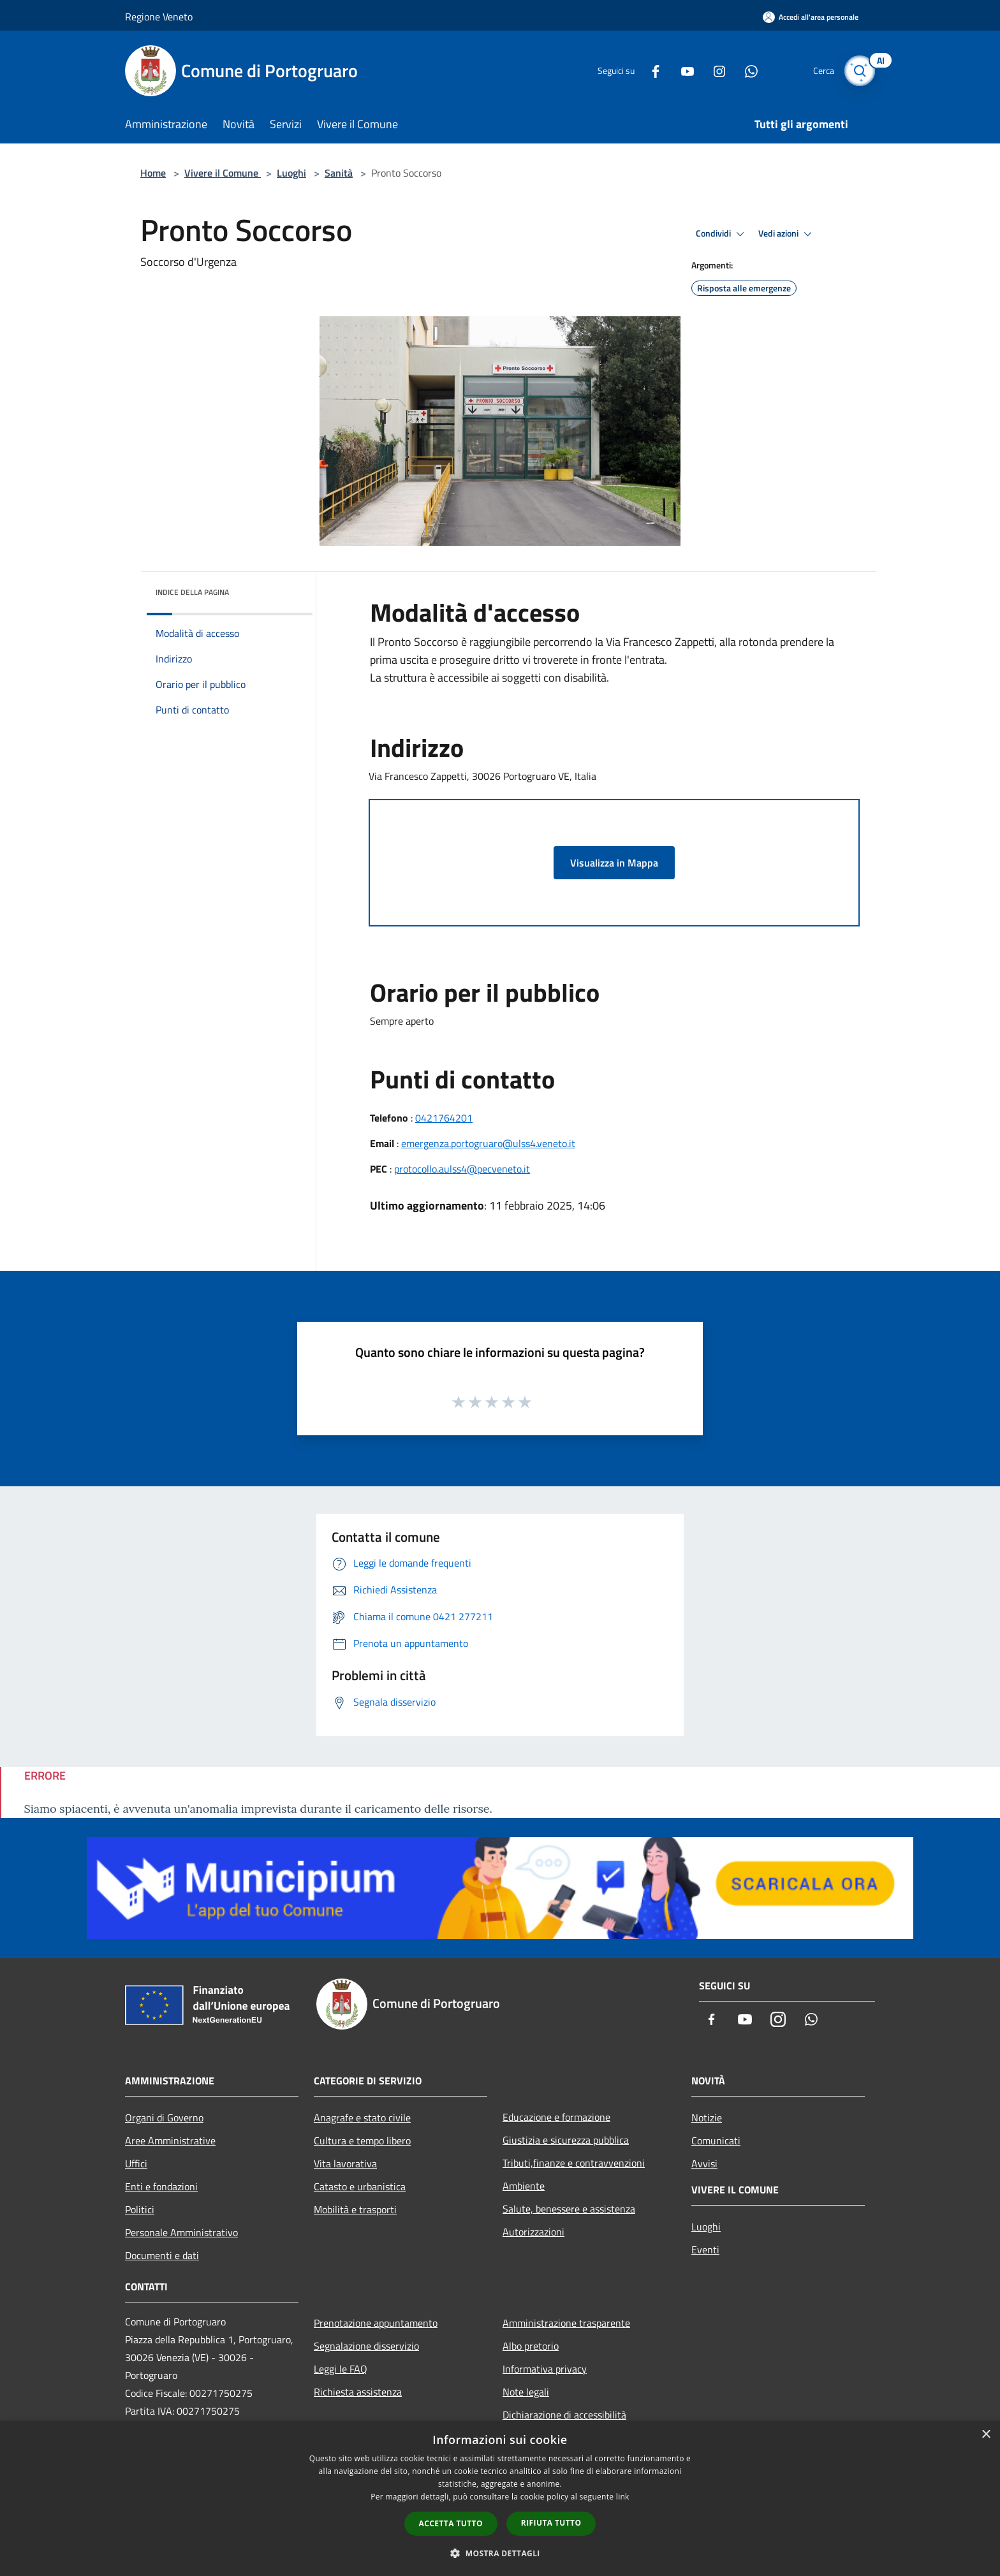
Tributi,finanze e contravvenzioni (574, 2162)
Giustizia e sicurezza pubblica (566, 2140)
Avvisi (704, 2163)
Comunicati (715, 2140)
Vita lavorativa (345, 2163)
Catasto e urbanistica (360, 2186)
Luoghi (291, 172)
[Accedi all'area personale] (810, 17)
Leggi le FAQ (340, 2368)
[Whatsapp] (746, 70)
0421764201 (444, 1117)
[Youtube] (682, 70)
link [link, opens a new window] (622, 2496)
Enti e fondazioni (161, 2186)
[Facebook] (650, 70)
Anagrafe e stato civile (362, 2117)
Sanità (339, 172)
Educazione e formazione (556, 2117)
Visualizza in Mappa (614, 862)
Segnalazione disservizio (366, 2345)
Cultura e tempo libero (362, 2140)
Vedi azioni (787, 234)
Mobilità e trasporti (355, 2209)
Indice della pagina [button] (192, 592)
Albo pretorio (531, 2345)
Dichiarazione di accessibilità (564, 2414)
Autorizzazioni (533, 2231)
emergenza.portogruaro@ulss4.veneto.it (488, 1143)
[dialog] (500, 2498)
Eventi (705, 2249)
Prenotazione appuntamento (376, 2323)
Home (153, 172)
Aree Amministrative (170, 2140)
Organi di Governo (164, 2117)
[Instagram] (714, 70)
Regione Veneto (159, 16)
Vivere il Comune (222, 172)
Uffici (136, 2163)
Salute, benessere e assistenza (569, 2208)
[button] (500, 2553)
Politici (139, 2209)
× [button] (985, 2435)
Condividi (722, 234)
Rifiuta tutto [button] (551, 2522)
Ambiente (524, 2185)
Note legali (526, 2391)
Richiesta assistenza (358, 2391)
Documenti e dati (162, 2255)
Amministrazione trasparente (566, 2323)
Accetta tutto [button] (451, 2523)
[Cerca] (859, 70)
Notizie (706, 2117)
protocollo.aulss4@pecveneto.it (462, 1168)
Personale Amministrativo (181, 2232)
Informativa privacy (545, 2368)
